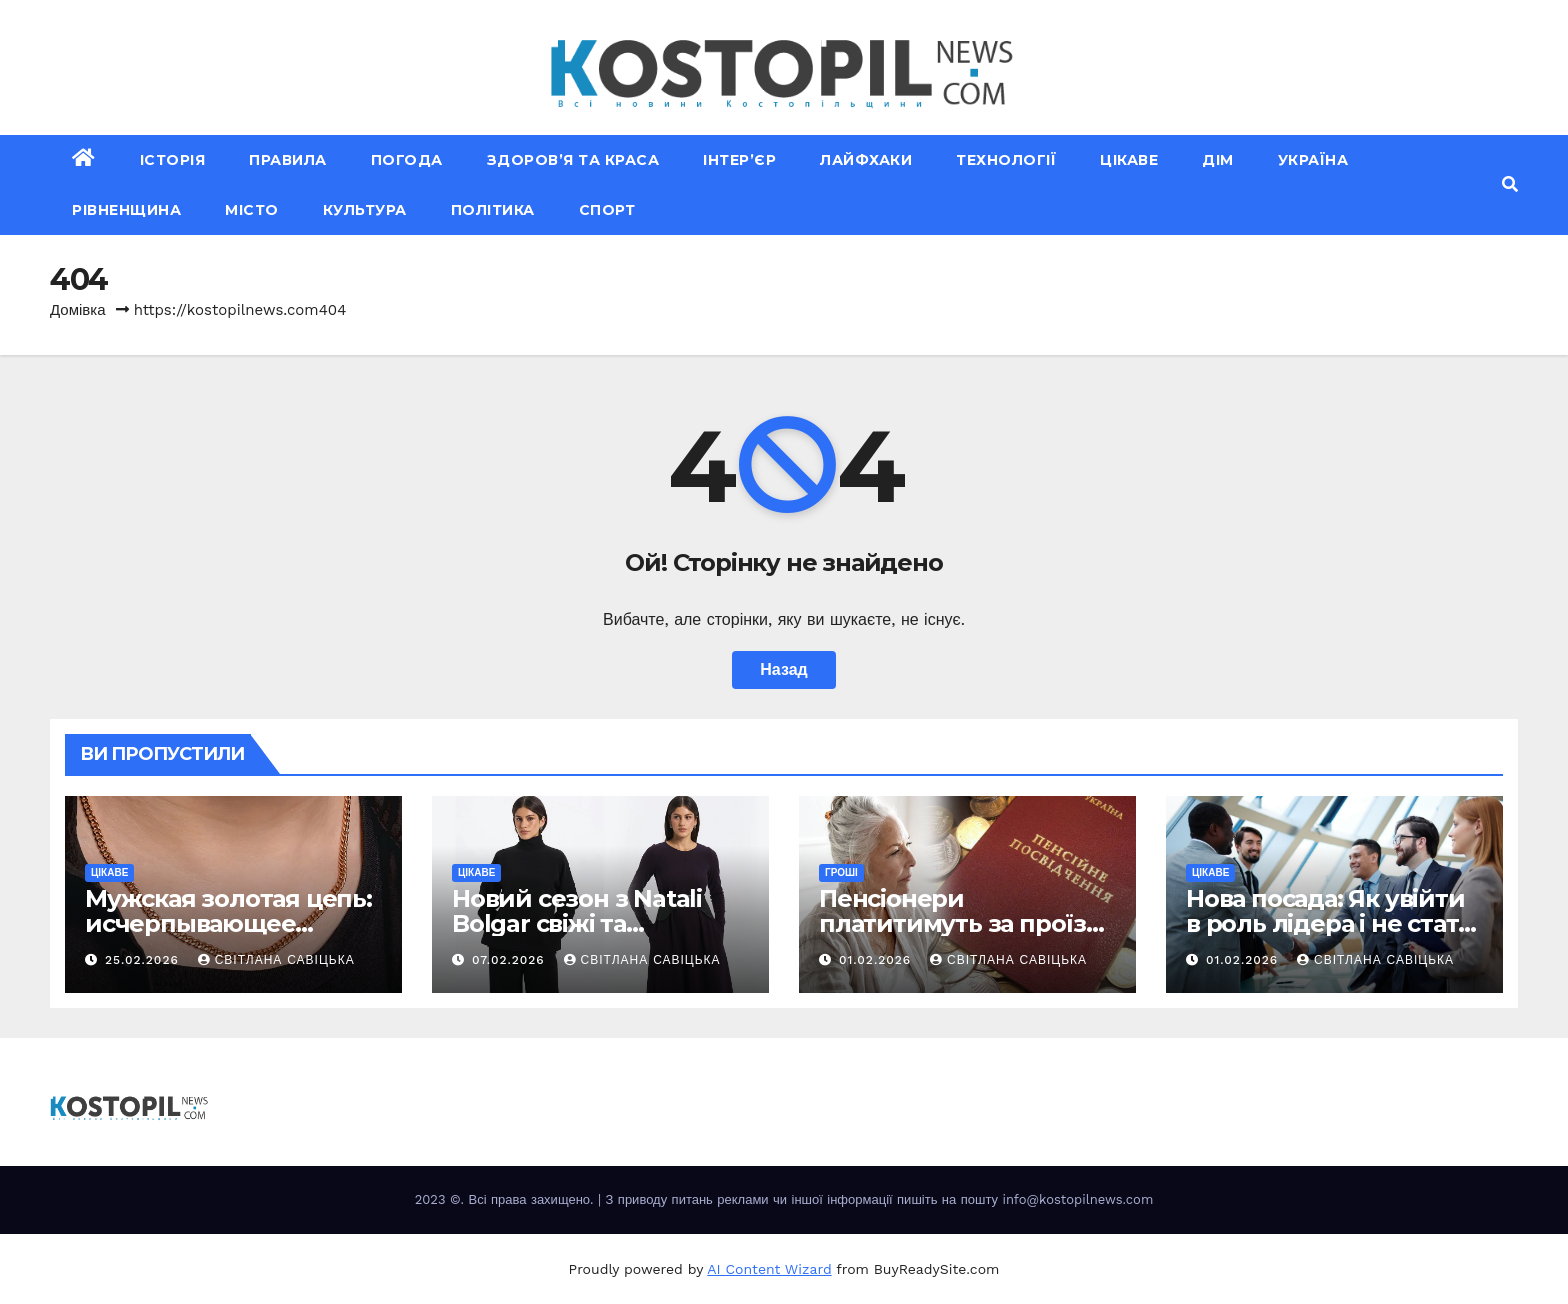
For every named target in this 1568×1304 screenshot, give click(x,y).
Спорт (607, 210)
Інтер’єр (739, 160)
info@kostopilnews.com (1077, 1199)
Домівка (78, 310)
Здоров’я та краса (573, 160)
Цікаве (1129, 160)
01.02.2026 (877, 960)
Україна (1313, 160)
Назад (783, 669)
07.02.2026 (511, 960)
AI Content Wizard (769, 1269)
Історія (173, 160)
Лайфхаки (866, 160)
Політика (493, 210)
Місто (252, 210)
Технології (1006, 160)
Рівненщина (126, 210)
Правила (288, 160)
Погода (407, 160)
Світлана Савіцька (276, 960)
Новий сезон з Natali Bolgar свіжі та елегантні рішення (577, 923)
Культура (365, 210)
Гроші (841, 872)
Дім (1218, 160)
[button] (1510, 184)
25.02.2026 (144, 960)
